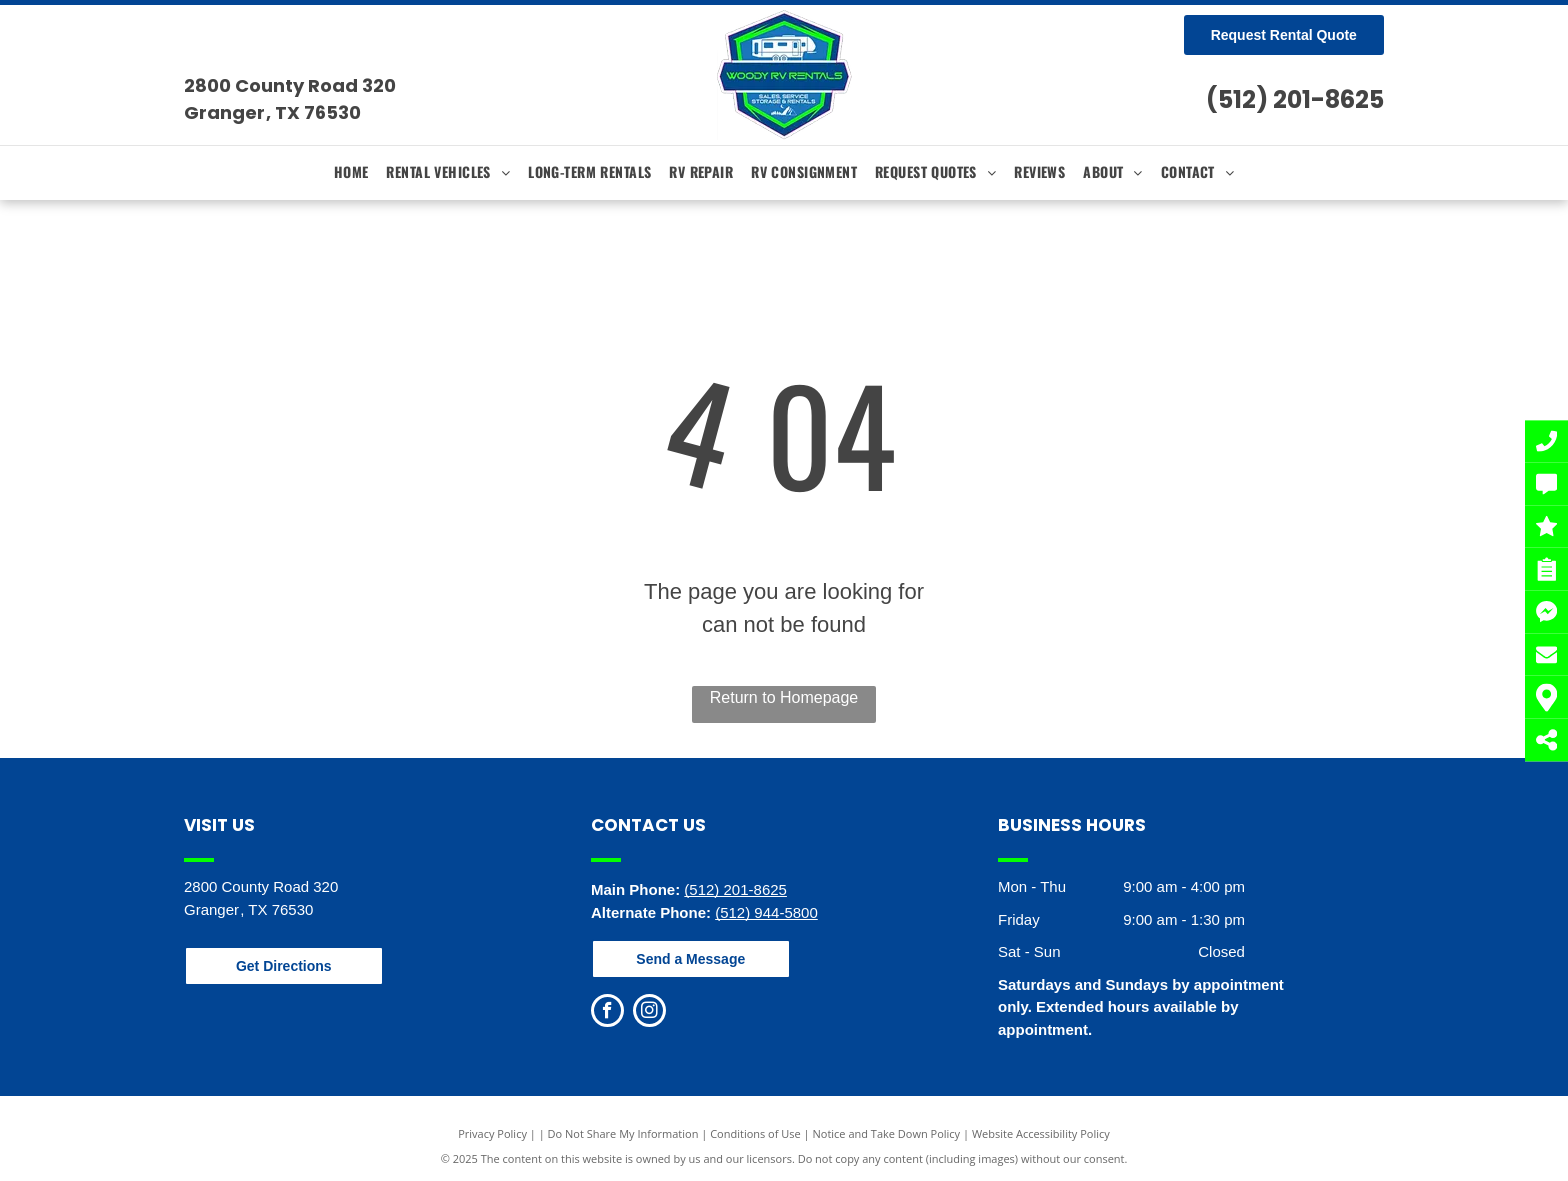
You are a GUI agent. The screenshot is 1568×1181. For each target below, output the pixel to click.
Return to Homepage (784, 697)
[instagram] (649, 1013)
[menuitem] (351, 171)
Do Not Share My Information (623, 1133)
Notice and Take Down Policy (887, 1133)
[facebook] (607, 1013)
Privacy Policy (492, 1133)
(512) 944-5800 (766, 912)
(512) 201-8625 (1295, 99)
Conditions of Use (755, 1133)
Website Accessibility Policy (1041, 1133)
